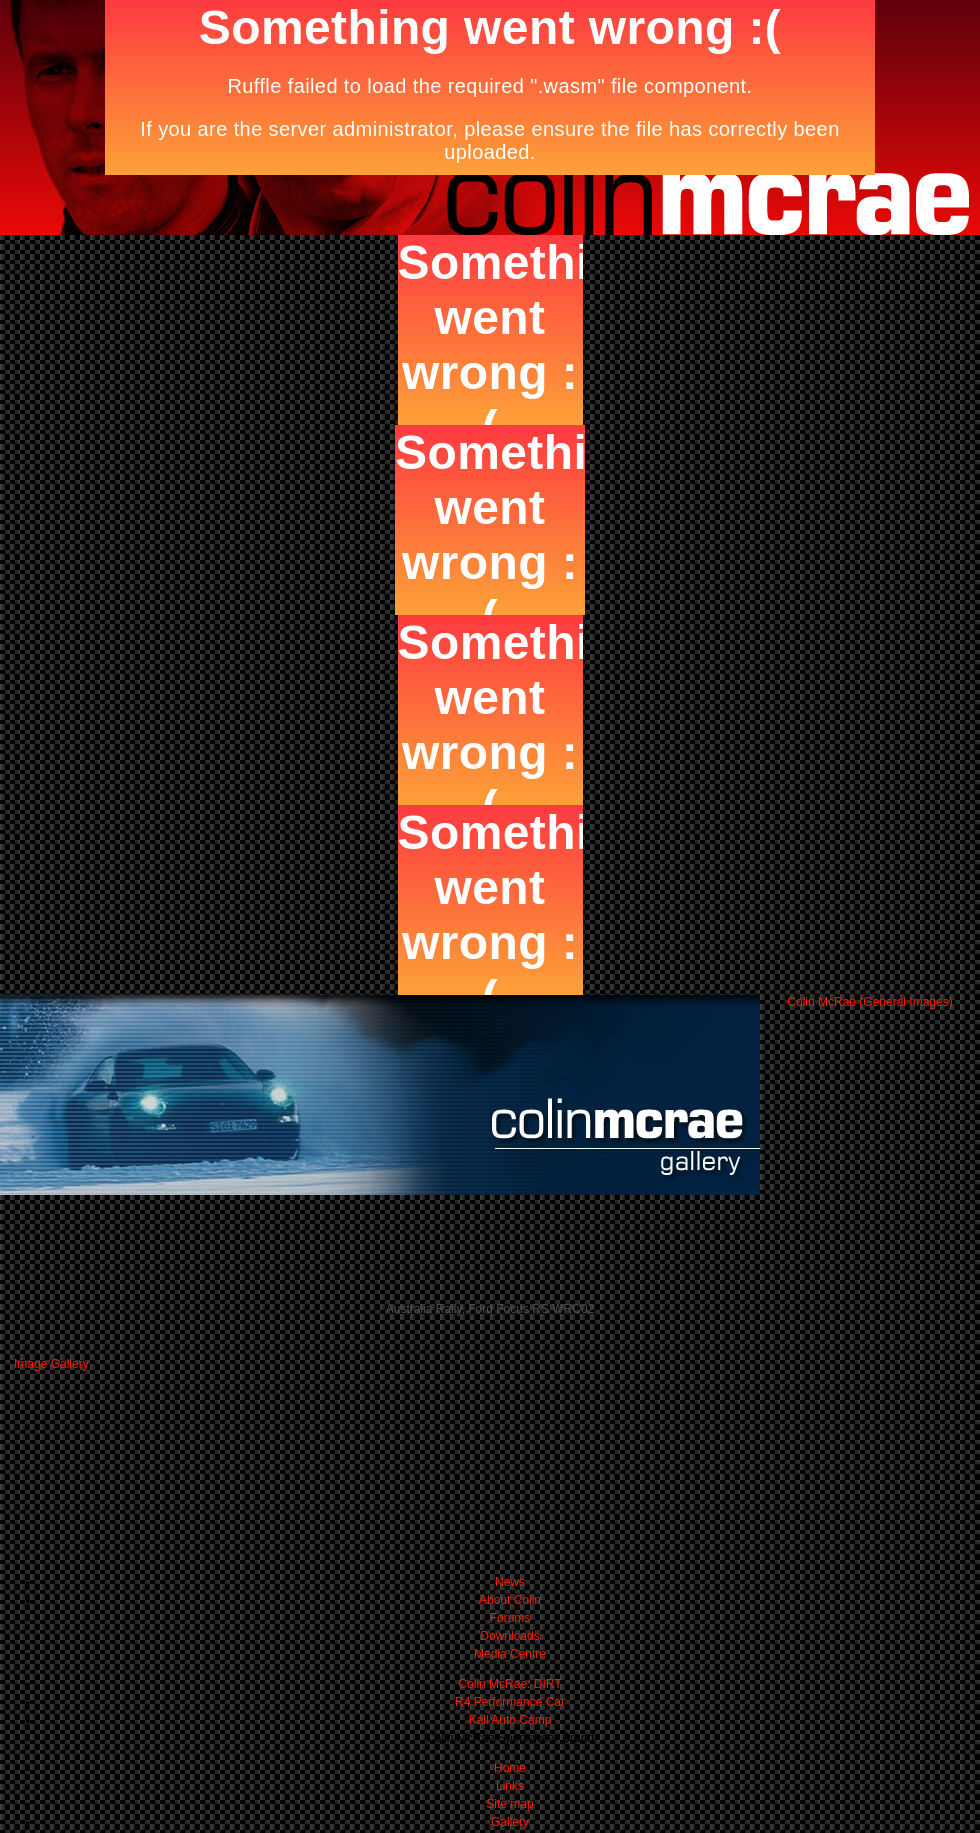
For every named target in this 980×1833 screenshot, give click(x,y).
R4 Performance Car (510, 1702)
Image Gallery (51, 1364)
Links (510, 1786)
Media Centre (510, 1654)
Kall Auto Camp (510, 1720)
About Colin (510, 1600)
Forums (510, 1618)
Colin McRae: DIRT (509, 1684)
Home (510, 1768)
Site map (509, 1804)
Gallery (510, 1822)
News (510, 1582)
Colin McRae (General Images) (869, 1002)
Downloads (509, 1636)
